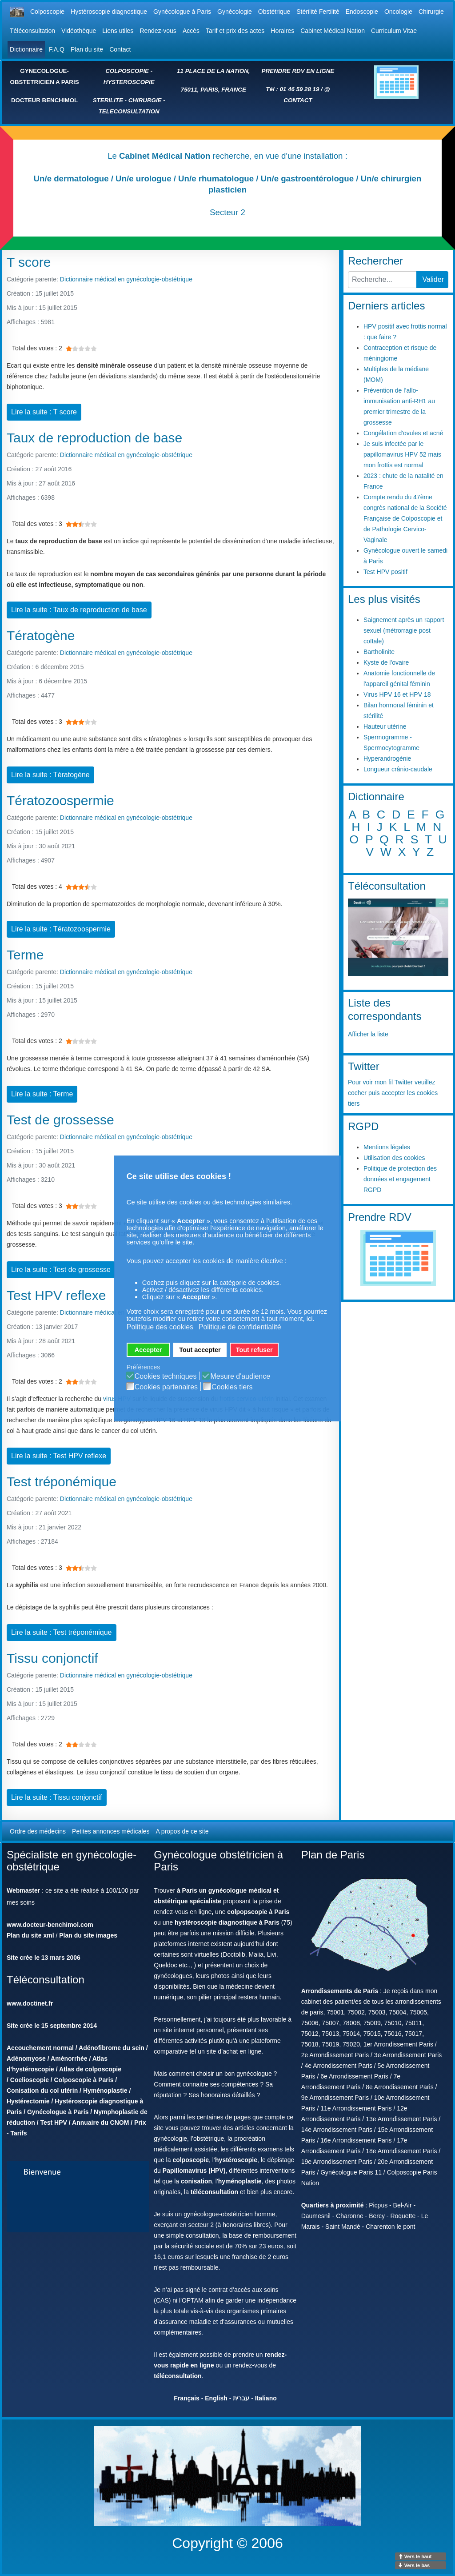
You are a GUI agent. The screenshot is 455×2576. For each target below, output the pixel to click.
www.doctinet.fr (30, 2003)
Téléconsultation (32, 30)
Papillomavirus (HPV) (194, 2170)
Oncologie (398, 11)
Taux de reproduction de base (94, 437)
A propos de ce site (182, 1831)
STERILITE (108, 100)
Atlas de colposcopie (90, 2069)
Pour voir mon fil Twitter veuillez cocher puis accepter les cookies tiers (393, 1093)
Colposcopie (47, 11)
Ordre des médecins (38, 1831)
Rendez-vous (158, 30)
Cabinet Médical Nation (332, 30)
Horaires (282, 30)
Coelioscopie (29, 2079)
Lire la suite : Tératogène (50, 774)
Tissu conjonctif (52, 1658)
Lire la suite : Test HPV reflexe (58, 1456)
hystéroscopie (236, 2159)
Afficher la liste (368, 1034)
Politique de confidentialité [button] (240, 1327)
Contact (120, 49)
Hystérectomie (28, 2101)
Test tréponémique (61, 1481)
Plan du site (87, 49)
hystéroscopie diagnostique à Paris (227, 1922)
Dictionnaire (26, 49)
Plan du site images (88, 1935)
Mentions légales (386, 1147)
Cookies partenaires (166, 1387)
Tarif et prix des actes (235, 30)
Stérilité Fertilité (317, 11)
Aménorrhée (69, 2058)
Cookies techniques (166, 1376)
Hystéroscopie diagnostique (109, 11)
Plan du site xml (30, 1935)
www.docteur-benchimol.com (50, 1924)
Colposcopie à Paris (84, 2079)
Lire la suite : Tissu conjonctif (56, 1797)
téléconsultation (214, 2191)
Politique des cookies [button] (160, 1327)
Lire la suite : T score (44, 412)
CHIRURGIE (145, 100)
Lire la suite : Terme (42, 1094)
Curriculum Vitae (394, 30)
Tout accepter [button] (199, 1349)
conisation (196, 2181)
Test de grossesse (60, 1119)
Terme (25, 954)
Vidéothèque (78, 30)
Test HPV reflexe (56, 1295)
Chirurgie (431, 11)
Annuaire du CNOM (100, 2122)
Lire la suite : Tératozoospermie (61, 929)
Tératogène (41, 635)
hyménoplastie (240, 2181)
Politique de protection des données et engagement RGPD (400, 1179)
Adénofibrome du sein (111, 2047)
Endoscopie (362, 11)
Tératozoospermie (60, 800)
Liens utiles (117, 30)
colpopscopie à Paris (258, 1911)
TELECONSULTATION (129, 111)
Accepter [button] (148, 1349)
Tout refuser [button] (254, 1349)
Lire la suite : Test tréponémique (61, 1632)
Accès (191, 30)
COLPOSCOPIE (127, 71)
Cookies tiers (232, 1387)
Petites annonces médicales (110, 1831)
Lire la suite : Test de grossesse (61, 1269)
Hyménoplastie (105, 2090)
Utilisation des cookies (394, 1157)
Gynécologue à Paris (182, 11)
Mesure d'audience (240, 1376)
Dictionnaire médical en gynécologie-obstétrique (126, 279)
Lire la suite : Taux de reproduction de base (79, 610)
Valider (433, 279)
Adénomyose (26, 2058)
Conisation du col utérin (42, 2090)
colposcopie (190, 2159)
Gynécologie (234, 11)
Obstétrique (274, 11)
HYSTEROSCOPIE (129, 82)
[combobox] (382, 279)
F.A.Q (56, 49)
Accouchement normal (40, 2047)
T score (29, 262)
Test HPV (53, 2122)
